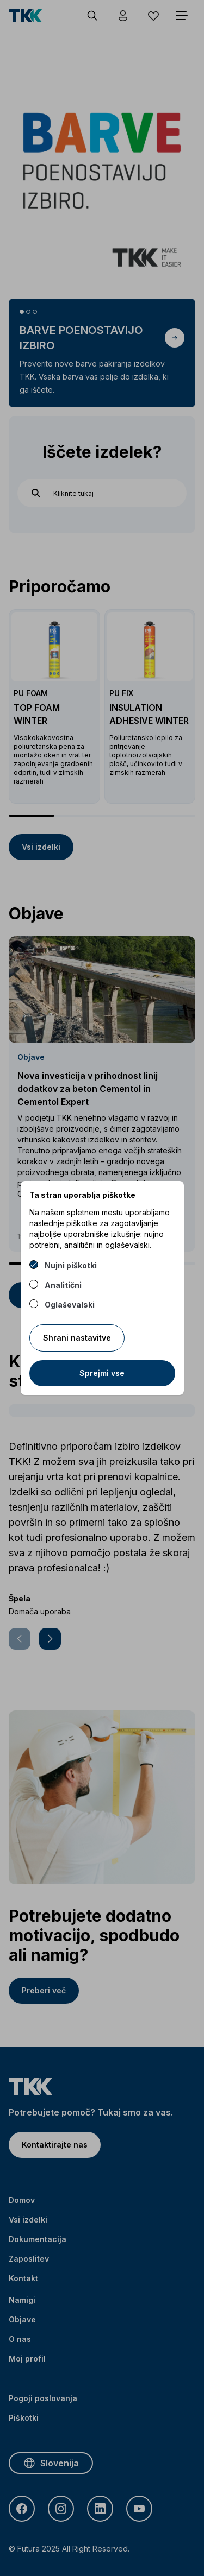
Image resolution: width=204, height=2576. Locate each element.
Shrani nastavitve (77, 1337)
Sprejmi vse (102, 1373)
